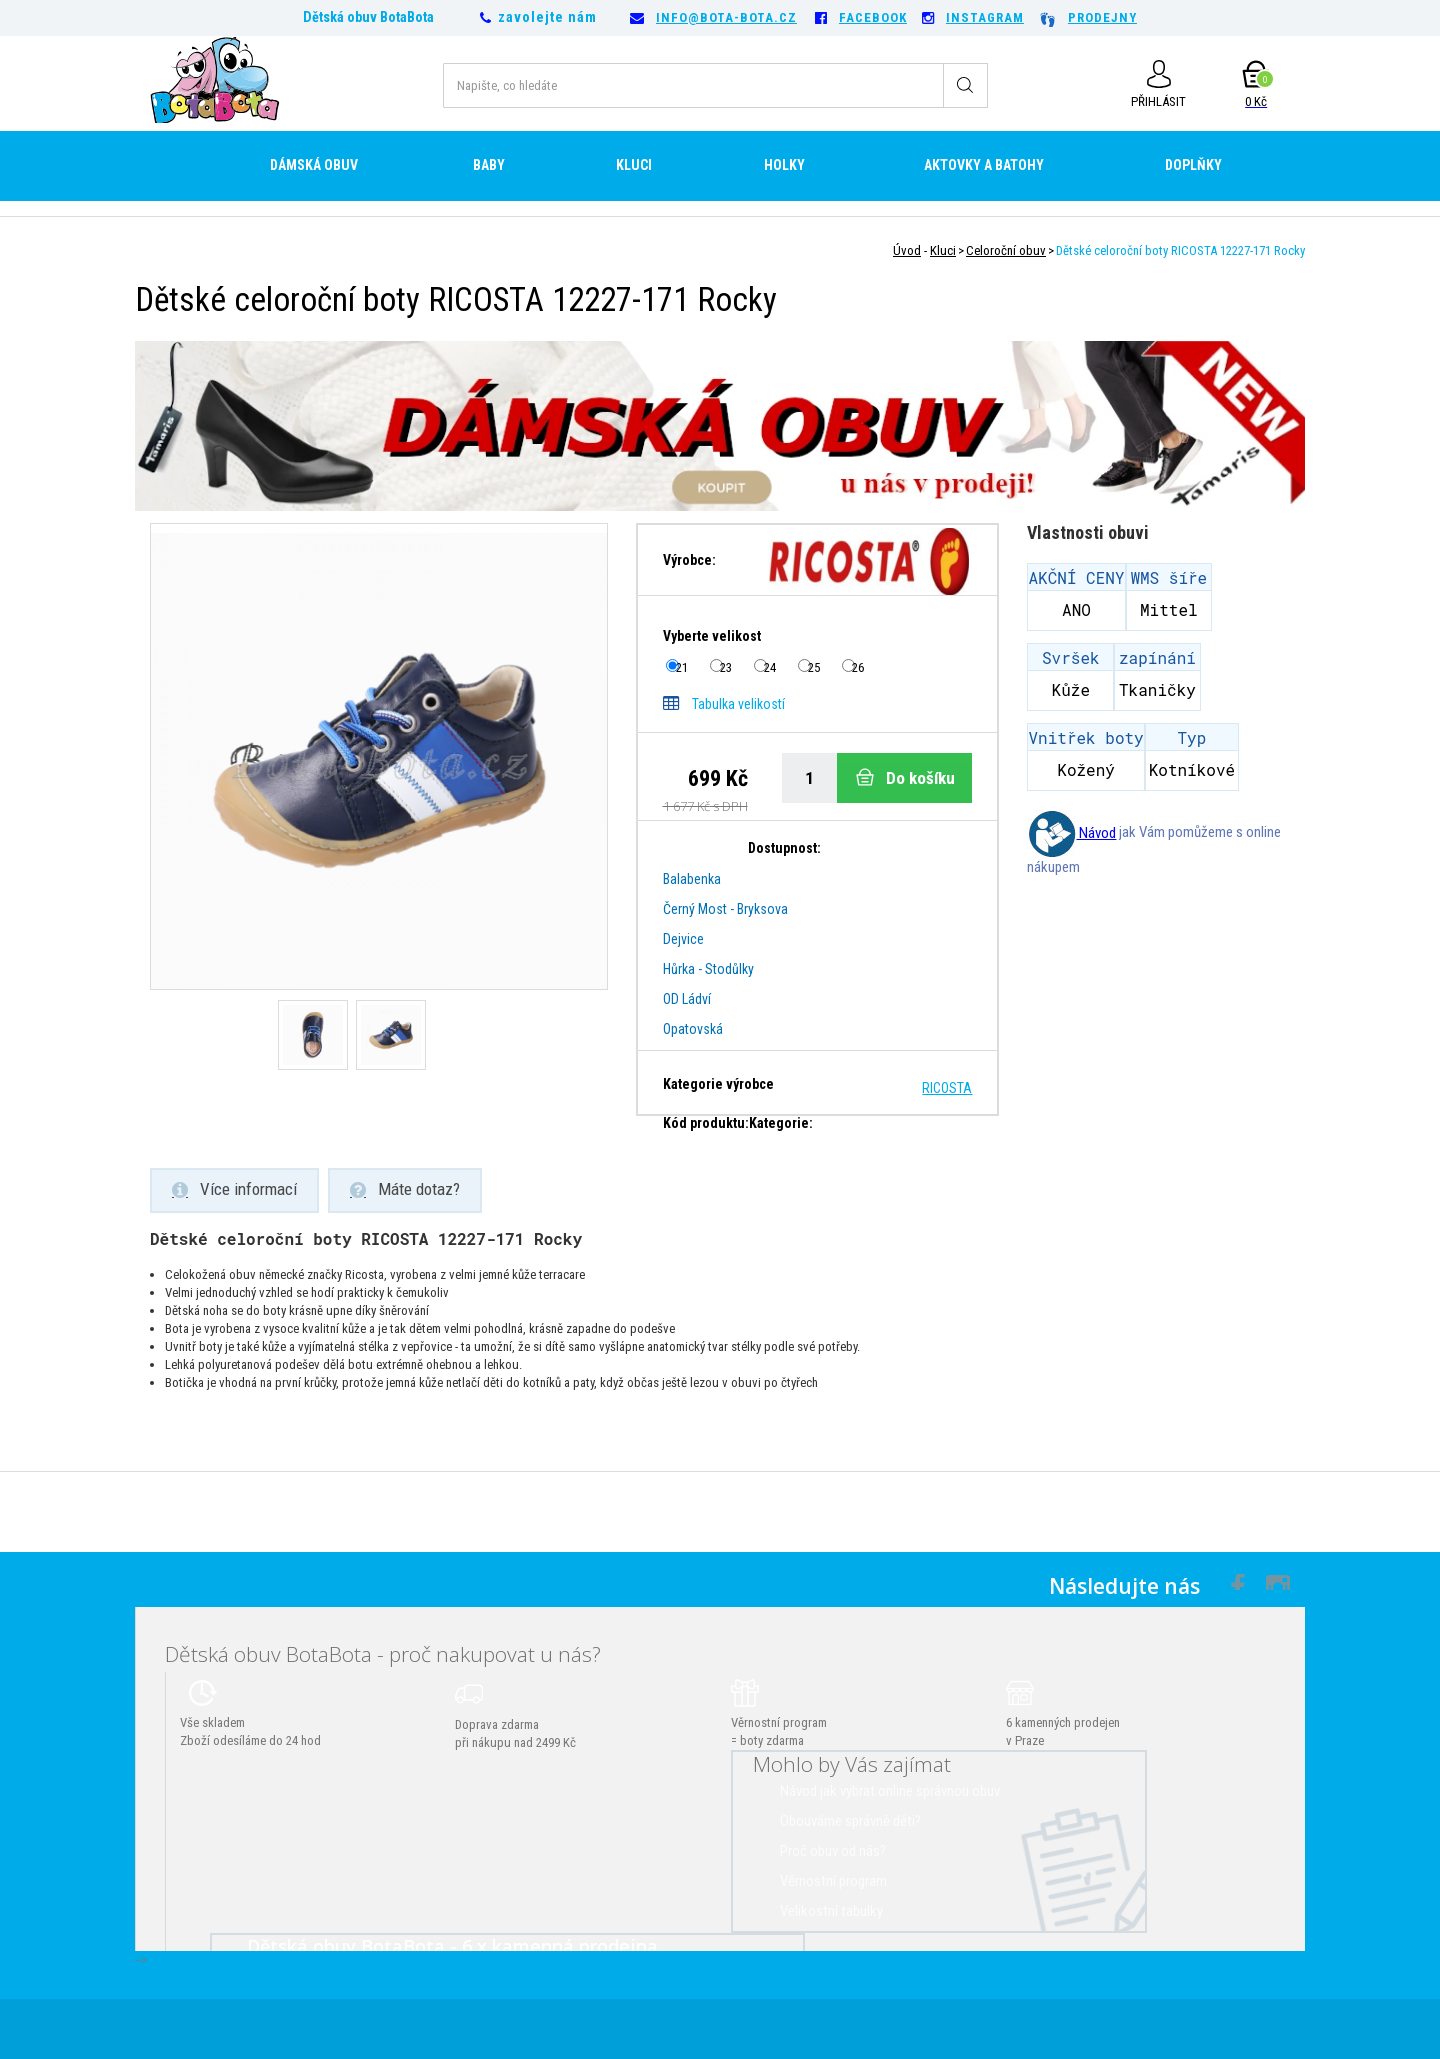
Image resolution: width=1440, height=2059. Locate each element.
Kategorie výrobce (718, 1084)
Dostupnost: (784, 848)
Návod (1071, 833)
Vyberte (713, 636)
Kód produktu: (706, 1123)
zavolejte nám (547, 17)
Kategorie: (781, 1123)
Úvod (907, 250)
